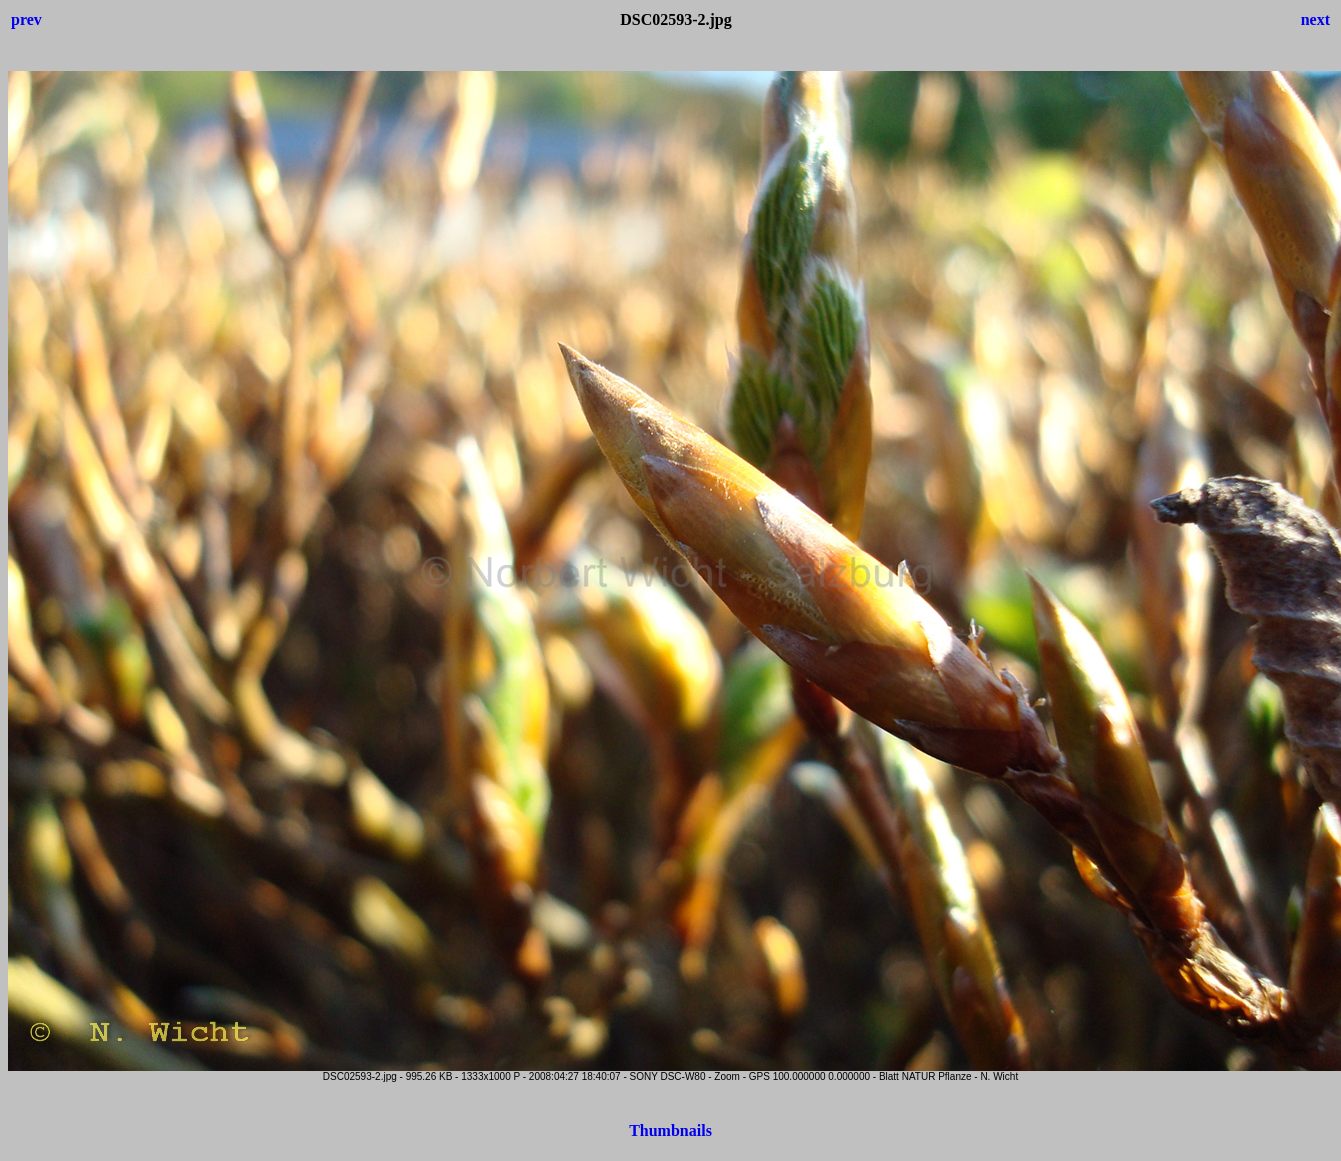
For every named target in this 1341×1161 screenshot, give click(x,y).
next (1315, 19)
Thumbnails (670, 1130)
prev (26, 19)
